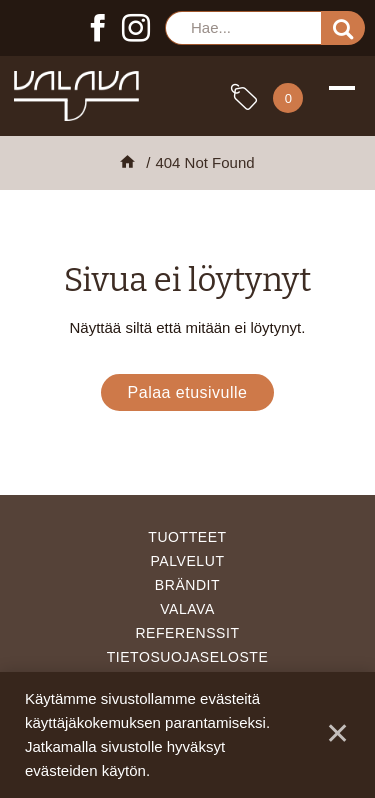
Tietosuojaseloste (188, 657)
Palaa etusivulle (188, 392)
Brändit (187, 585)
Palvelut (188, 561)
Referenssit (187, 633)
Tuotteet (187, 537)
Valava (187, 609)
